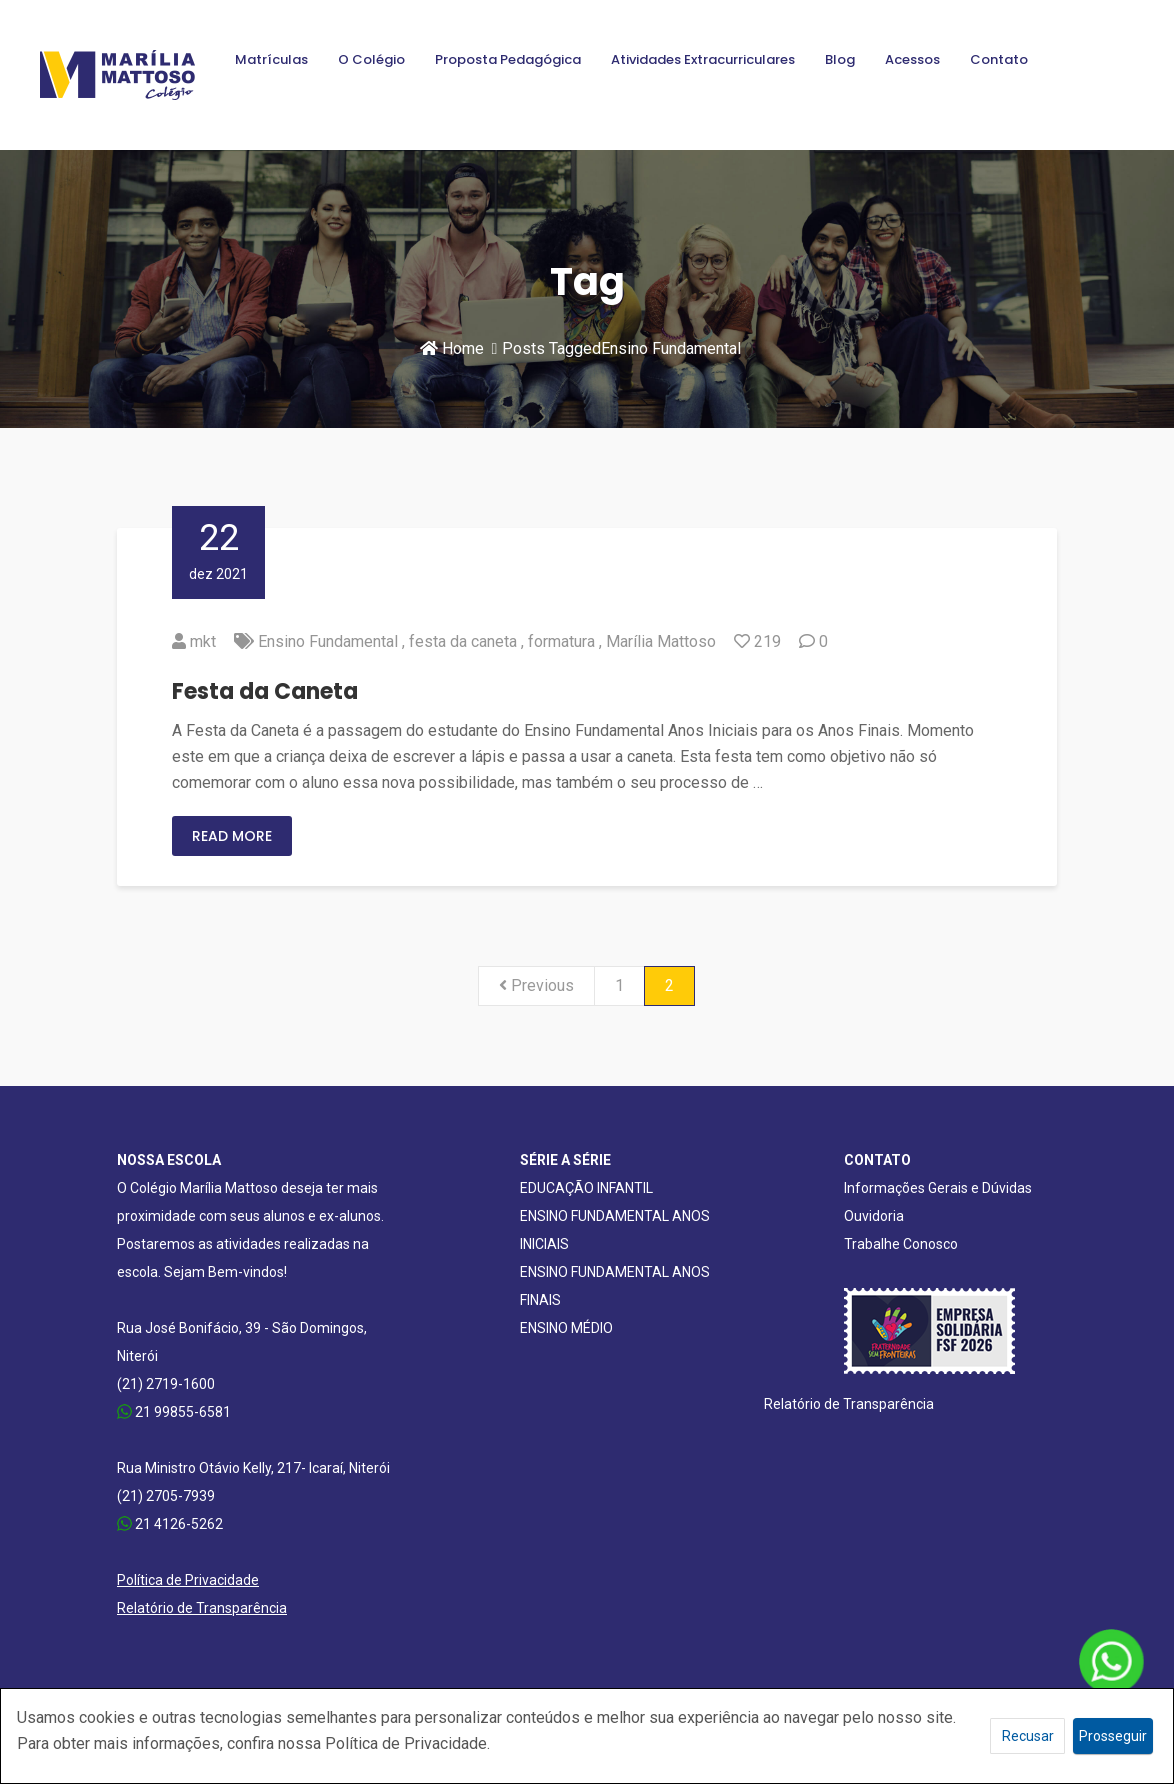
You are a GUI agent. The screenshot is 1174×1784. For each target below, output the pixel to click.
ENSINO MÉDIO (566, 1328)
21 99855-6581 (174, 1412)
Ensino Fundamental (328, 641)
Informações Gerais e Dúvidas (938, 1188)
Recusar (1028, 1736)
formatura (561, 641)
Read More (232, 836)
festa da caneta (463, 641)
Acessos (912, 59)
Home (452, 348)
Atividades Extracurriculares (703, 59)
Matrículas (271, 59)
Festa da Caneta (265, 691)
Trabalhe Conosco (901, 1244)
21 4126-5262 (170, 1524)
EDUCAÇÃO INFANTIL (586, 1188)
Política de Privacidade (188, 1580)
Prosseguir (1113, 1736)
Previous (536, 985)
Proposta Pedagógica (508, 59)
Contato (999, 59)
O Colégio (371, 59)
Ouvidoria (874, 1216)
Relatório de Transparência (202, 1608)
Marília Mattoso (661, 641)
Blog (840, 59)
